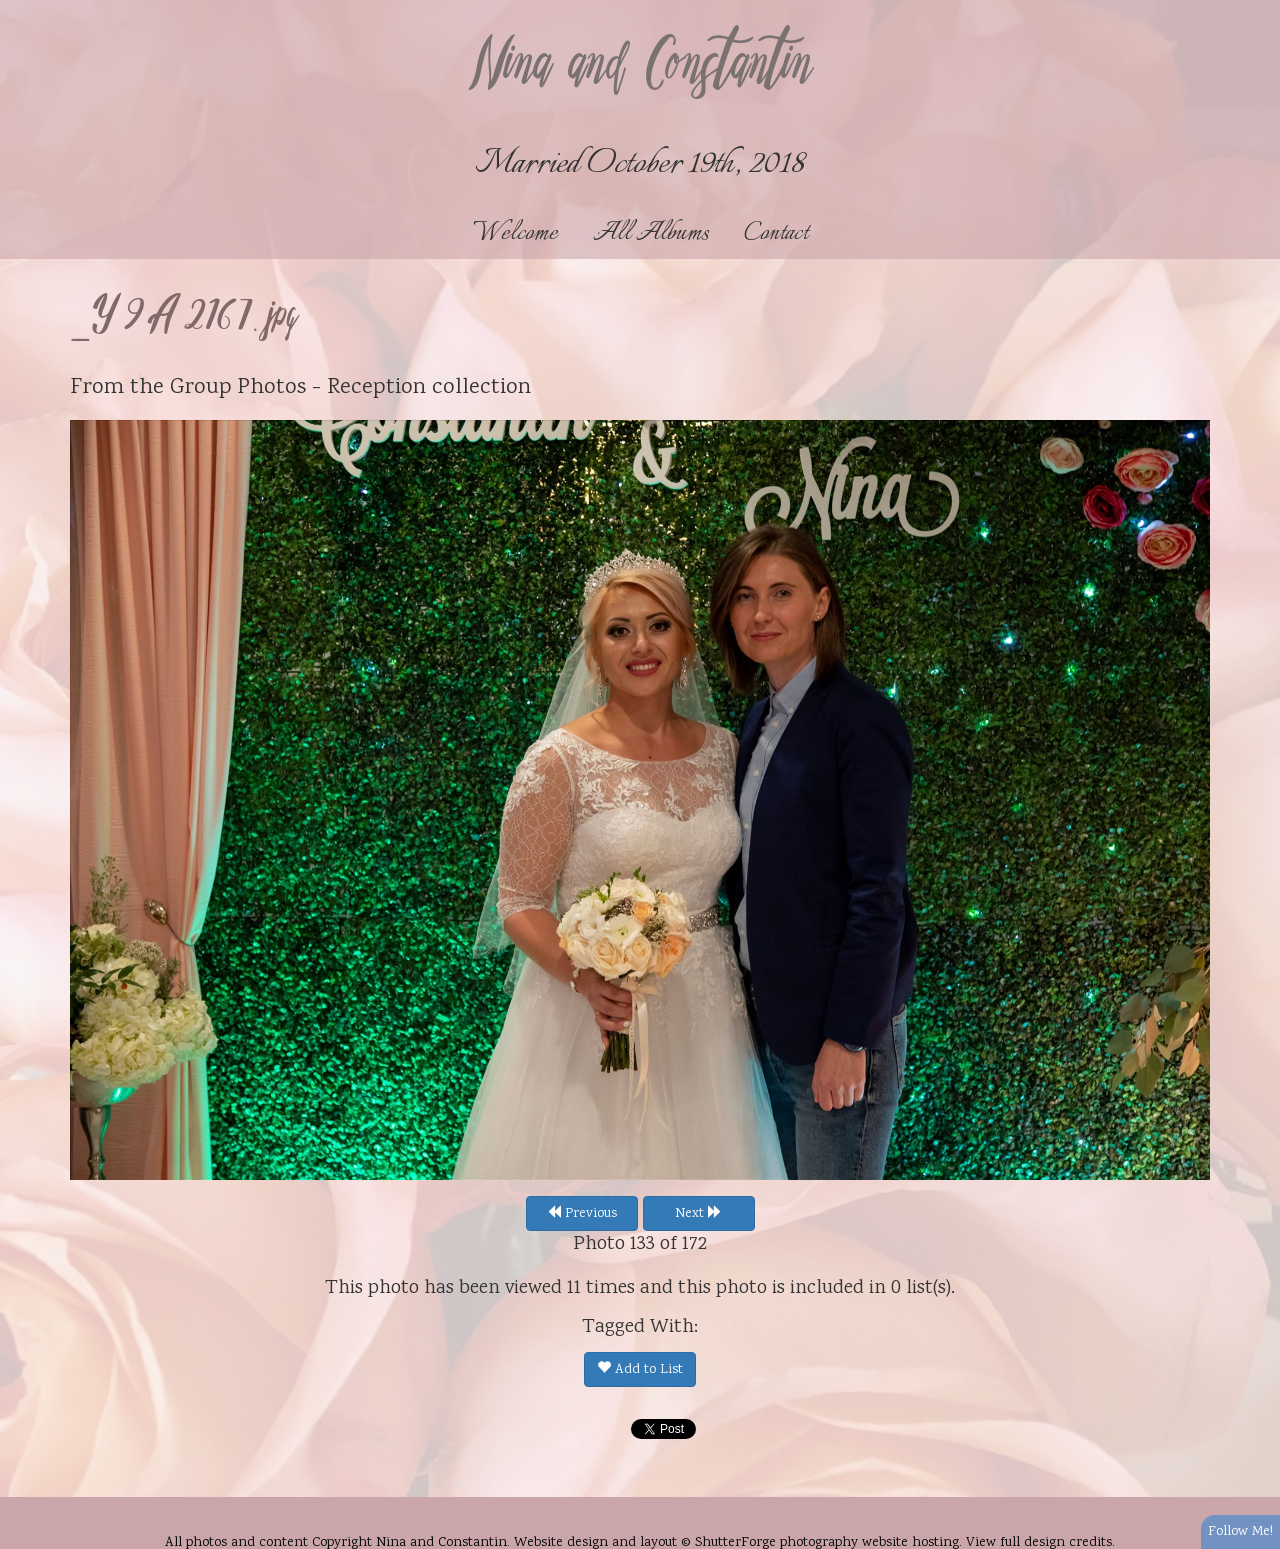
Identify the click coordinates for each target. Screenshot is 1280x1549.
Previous (582, 1214)
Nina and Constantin (640, 67)
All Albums (651, 233)
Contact (776, 233)
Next (698, 1214)
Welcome (515, 233)
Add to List (640, 1370)
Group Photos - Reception (298, 388)
